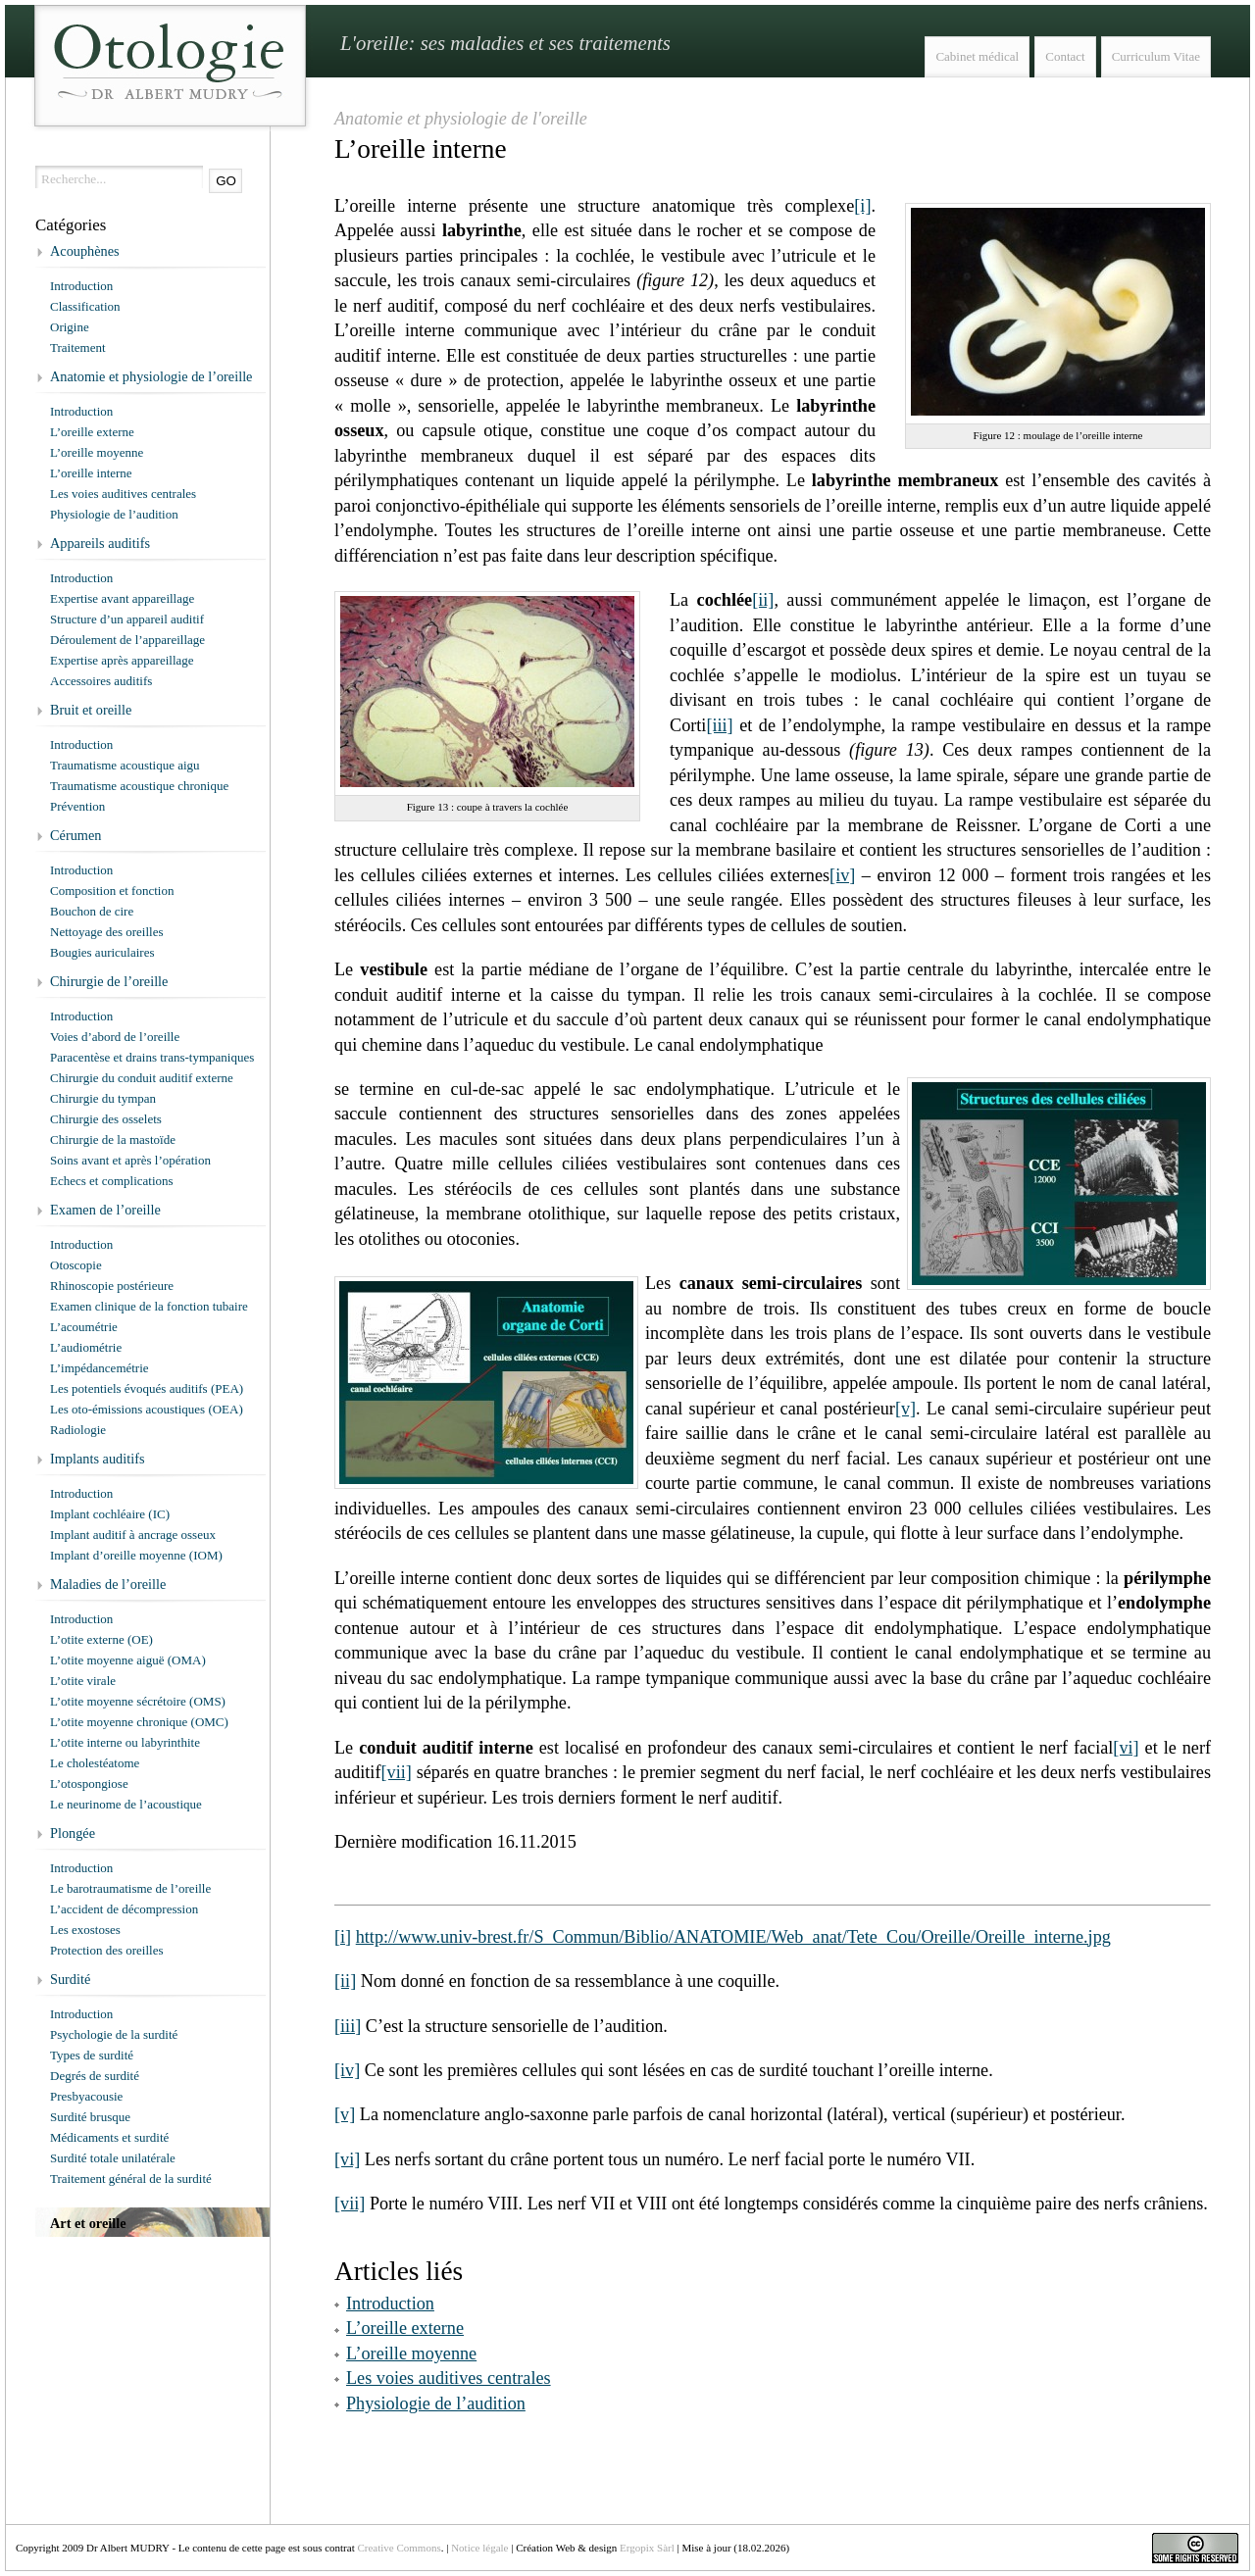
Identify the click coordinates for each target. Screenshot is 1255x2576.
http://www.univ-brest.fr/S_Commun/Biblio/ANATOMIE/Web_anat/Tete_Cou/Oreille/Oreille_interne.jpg (733, 1937)
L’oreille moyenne (411, 2353)
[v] (905, 1408)
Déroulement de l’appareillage (127, 639)
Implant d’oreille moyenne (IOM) (136, 1555)
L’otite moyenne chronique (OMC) (139, 1721)
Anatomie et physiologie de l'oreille (460, 118)
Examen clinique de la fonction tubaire (149, 1306)
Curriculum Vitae (1156, 56)
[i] (862, 206)
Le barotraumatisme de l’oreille (130, 1888)
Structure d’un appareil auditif (127, 619)
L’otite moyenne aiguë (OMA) (128, 1660)
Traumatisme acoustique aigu (125, 765)
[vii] (395, 1772)
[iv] (842, 875)
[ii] (763, 600)
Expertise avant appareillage (122, 598)
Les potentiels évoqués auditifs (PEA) (146, 1388)
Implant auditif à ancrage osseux (133, 1534)
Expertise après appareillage (122, 660)
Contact (1064, 56)
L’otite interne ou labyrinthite (125, 1742)
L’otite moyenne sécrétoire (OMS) (138, 1701)
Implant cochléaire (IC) (110, 1514)
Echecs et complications (112, 1180)
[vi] (1125, 1748)
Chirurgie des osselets (106, 1119)
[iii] (719, 725)
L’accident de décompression (124, 1909)
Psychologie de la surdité (113, 2034)
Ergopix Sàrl (647, 2547)
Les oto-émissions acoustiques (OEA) (146, 1409)
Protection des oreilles (107, 1950)
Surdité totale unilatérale (113, 2158)
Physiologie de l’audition (436, 2403)
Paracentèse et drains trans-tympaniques (152, 1057)
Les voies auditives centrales (448, 2378)
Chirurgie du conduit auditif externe (141, 1077)
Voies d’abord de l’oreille (114, 1036)
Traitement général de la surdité (131, 2178)
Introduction (390, 2303)
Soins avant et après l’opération (130, 1160)
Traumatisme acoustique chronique (139, 785)
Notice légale (479, 2547)
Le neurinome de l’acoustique (126, 1804)
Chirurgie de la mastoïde (113, 1139)
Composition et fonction (112, 890)
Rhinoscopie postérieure (112, 1285)
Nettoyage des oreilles (107, 931)
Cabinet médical (977, 56)
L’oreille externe (405, 2328)
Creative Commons (398, 2547)
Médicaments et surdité (109, 2137)
